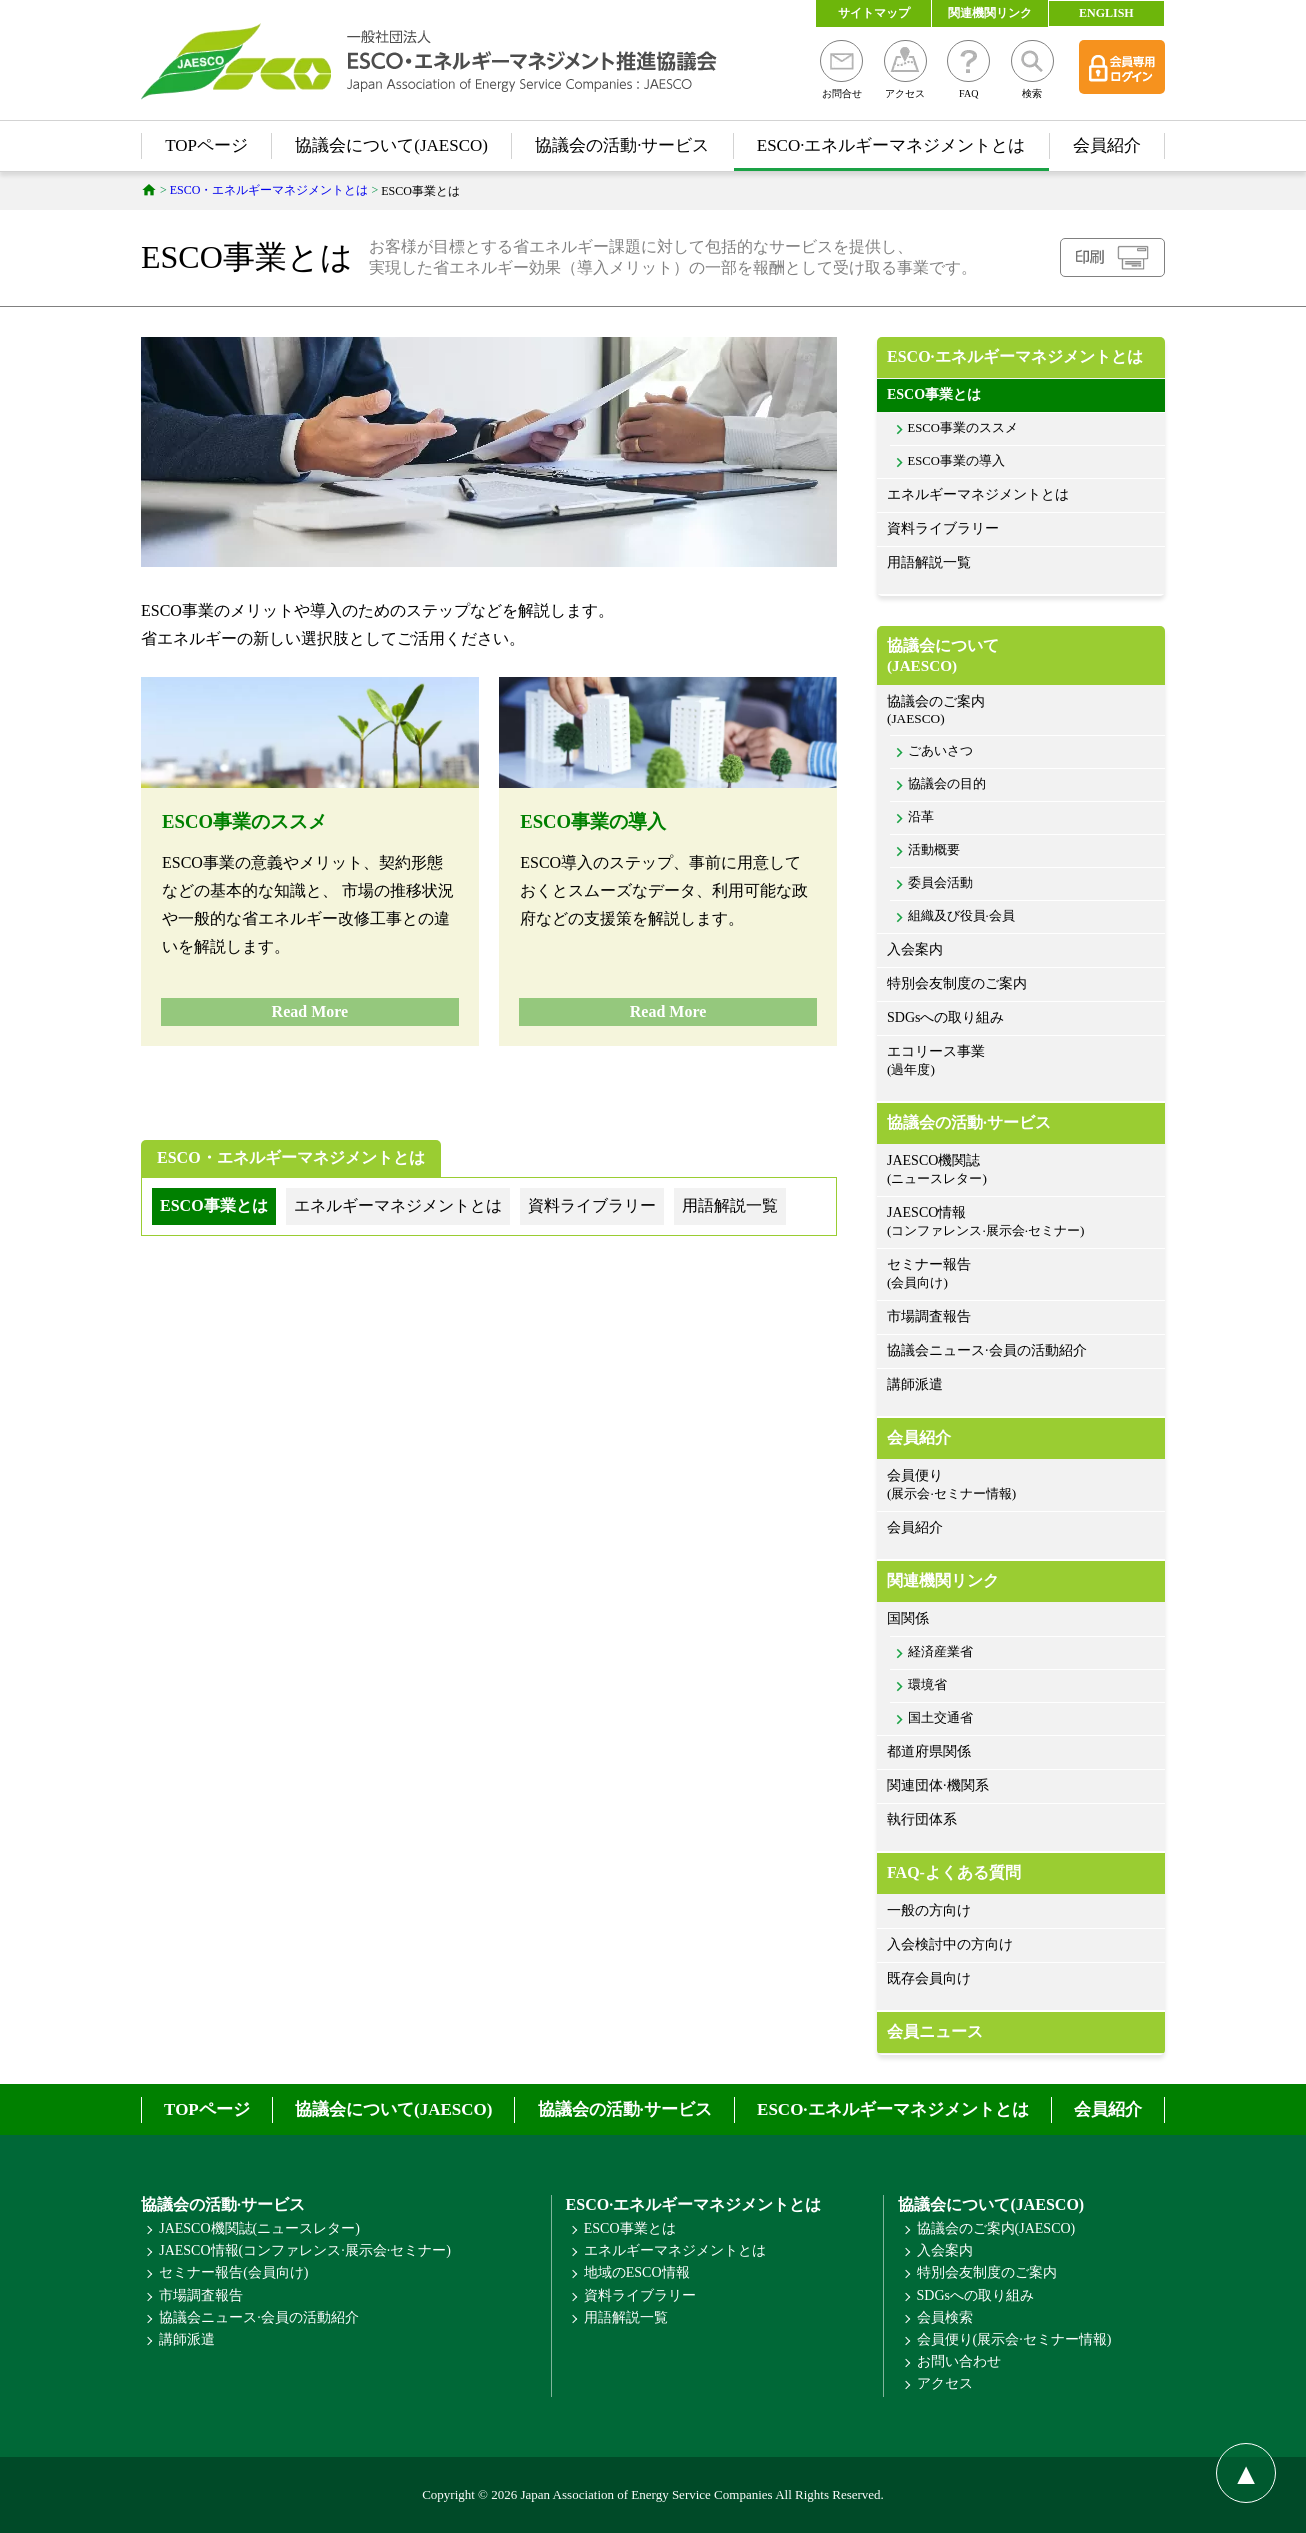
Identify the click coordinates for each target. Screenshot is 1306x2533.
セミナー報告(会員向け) (233, 2272)
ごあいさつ (940, 751)
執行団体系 (922, 1819)
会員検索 (945, 2317)
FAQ (968, 69)
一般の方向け (929, 1910)
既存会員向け (929, 1978)
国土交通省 (940, 1718)
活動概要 (934, 850)
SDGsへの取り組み (945, 1017)
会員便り (1021, 1485)
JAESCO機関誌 (1021, 1170)
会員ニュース (935, 2031)
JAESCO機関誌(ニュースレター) (259, 2228)
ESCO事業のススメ (244, 821)
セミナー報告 (1021, 1274)
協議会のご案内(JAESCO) (996, 2228)
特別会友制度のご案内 (957, 983)
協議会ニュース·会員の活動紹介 (987, 1350)
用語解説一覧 (929, 562)
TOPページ (206, 145)
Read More (310, 1011)
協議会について (1021, 656)
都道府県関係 (929, 1751)
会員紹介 (1107, 145)
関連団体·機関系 (938, 1785)
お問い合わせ (959, 2361)
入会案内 (915, 949)
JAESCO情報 (1021, 1222)
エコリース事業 (1021, 1061)
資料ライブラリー (943, 528)
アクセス (905, 69)
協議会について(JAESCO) (391, 145)
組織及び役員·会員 (961, 916)
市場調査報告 (929, 1316)
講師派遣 (915, 1384)
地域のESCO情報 (637, 2272)
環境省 (927, 1685)
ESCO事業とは (934, 394)
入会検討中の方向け (950, 1944)
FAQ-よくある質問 (954, 1872)
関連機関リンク (990, 13)
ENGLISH (1106, 13)
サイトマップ (874, 13)
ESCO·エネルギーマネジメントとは (891, 145)
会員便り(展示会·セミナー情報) (1014, 2339)
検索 (1032, 69)
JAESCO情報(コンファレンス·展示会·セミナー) (305, 2250)
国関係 (908, 1618)
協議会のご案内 (1021, 710)
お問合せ (841, 69)
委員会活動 (940, 883)
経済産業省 (940, 1652)
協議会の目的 (947, 784)
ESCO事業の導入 (593, 821)
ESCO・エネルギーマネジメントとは (291, 1157)
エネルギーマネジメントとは (978, 494)
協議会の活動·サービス (622, 145)
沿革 (921, 817)
